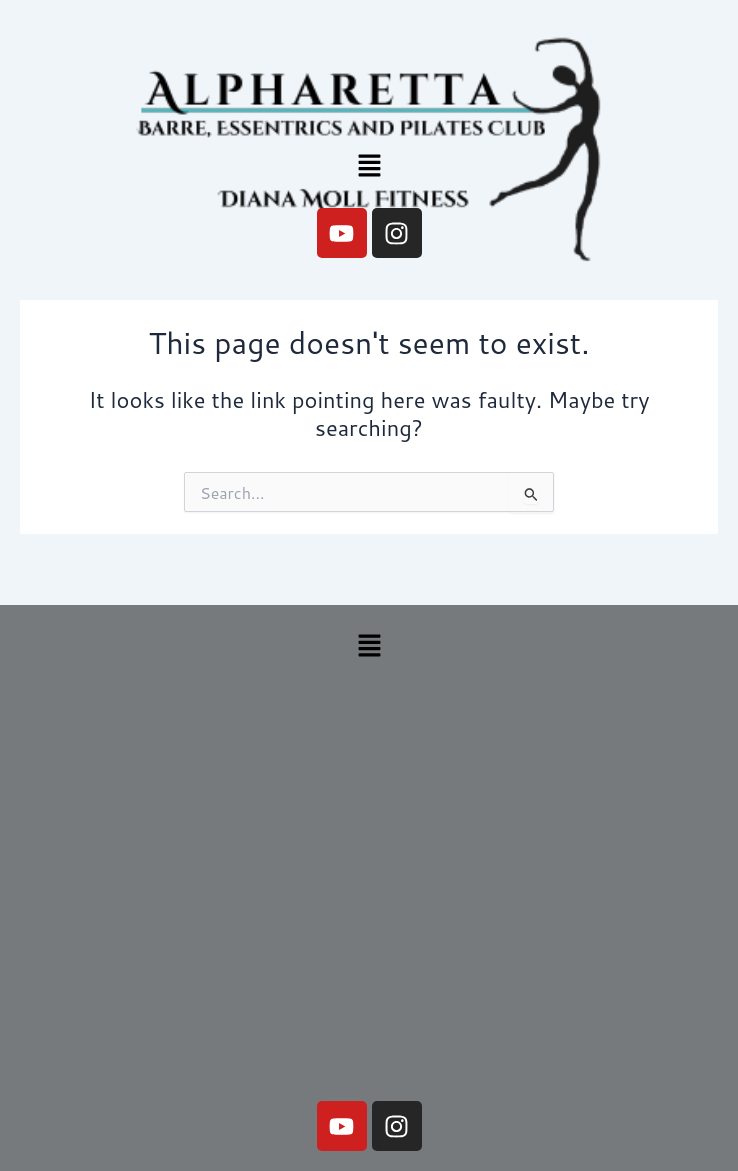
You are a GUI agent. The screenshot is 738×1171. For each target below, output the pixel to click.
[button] (369, 166)
